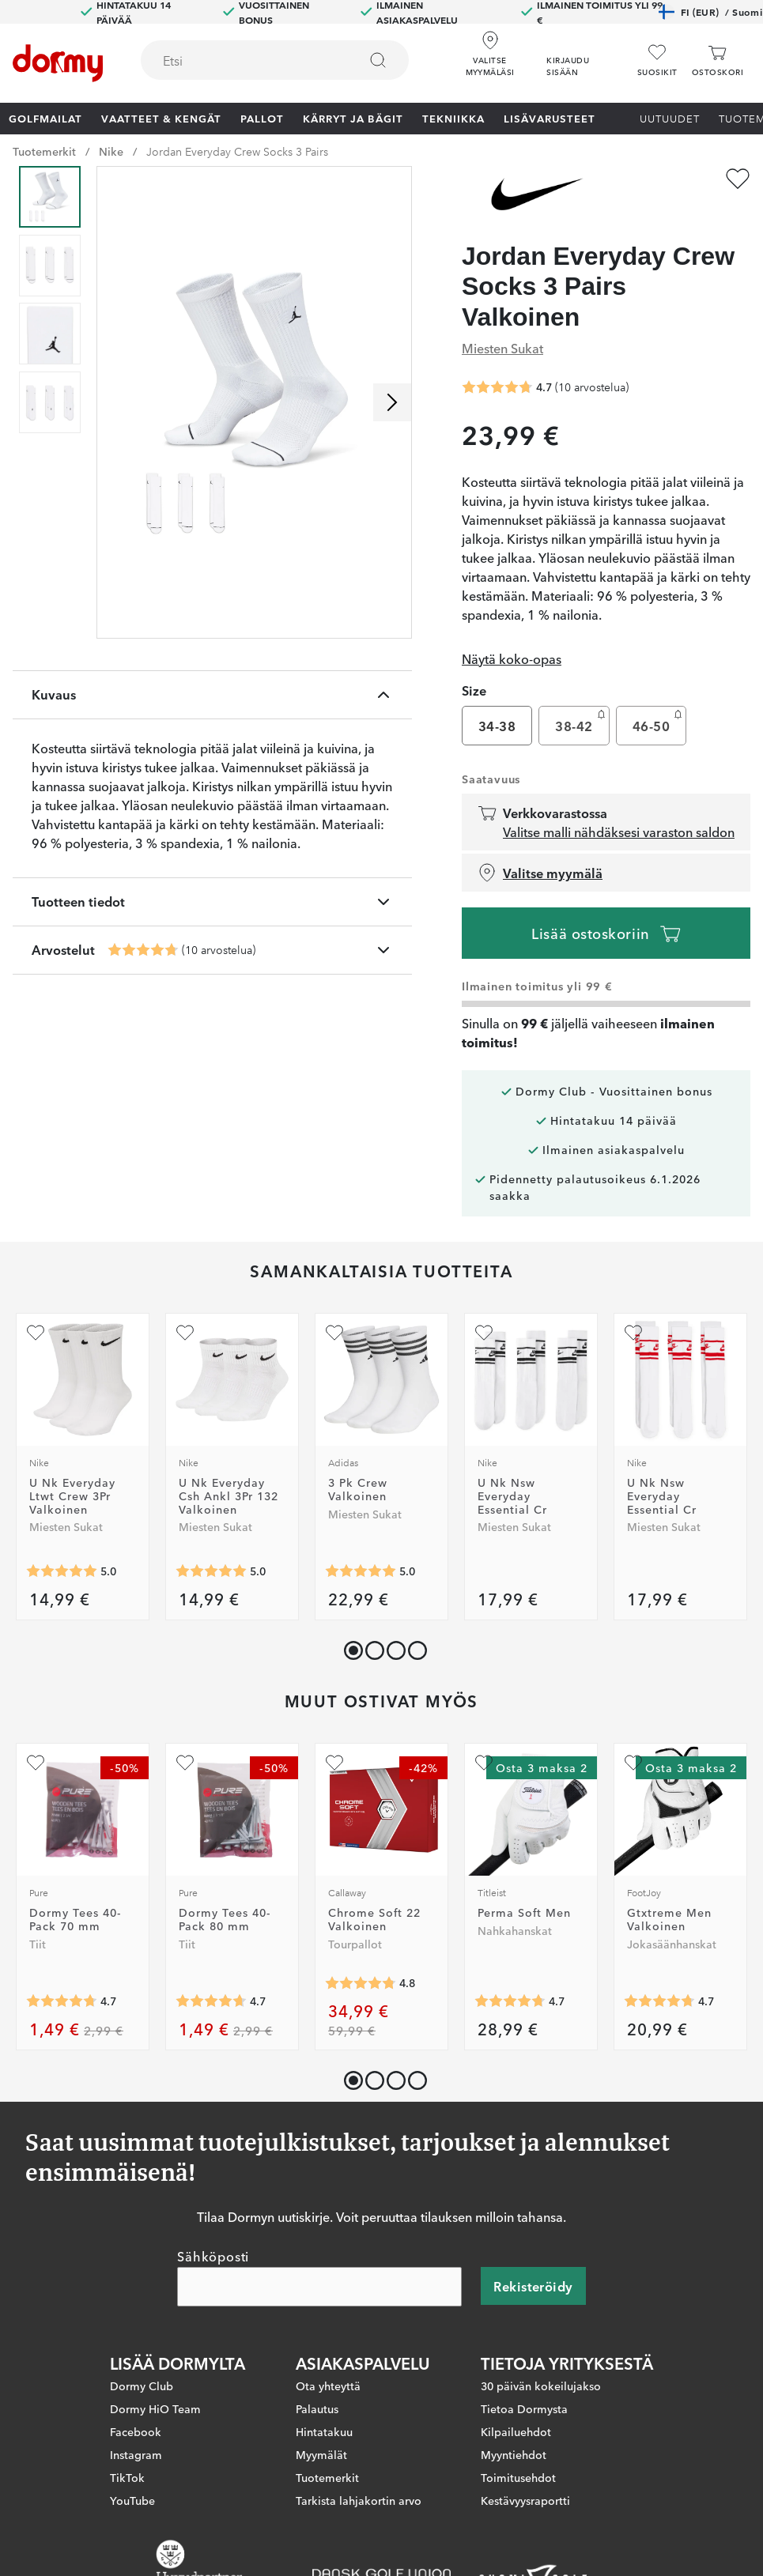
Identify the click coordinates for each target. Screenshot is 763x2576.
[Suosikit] (657, 60)
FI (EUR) (710, 12)
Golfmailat (45, 118)
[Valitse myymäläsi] (490, 54)
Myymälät (321, 2453)
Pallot (262, 118)
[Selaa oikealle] (392, 402)
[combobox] (275, 60)
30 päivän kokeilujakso (541, 2385)
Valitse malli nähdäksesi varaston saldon (619, 831)
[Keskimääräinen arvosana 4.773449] (360, 1983)
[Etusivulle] (58, 63)
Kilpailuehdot (516, 2430)
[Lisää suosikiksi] (737, 178)
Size (474, 690)
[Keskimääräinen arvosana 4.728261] (510, 2001)
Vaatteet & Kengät (161, 118)
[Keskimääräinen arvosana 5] (61, 1571)
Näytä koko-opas (511, 658)
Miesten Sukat (502, 347)
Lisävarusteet (549, 118)
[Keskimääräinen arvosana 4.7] (143, 950)
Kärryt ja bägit (353, 118)
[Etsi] (378, 60)
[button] (584, 54)
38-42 (581, 722)
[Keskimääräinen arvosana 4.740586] (659, 2001)
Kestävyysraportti (525, 2499)
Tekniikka (453, 118)
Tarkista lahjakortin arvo (358, 2499)
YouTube (132, 2499)
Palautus (317, 2408)
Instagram (136, 2453)
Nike (111, 151)
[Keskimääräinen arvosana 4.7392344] (61, 2001)
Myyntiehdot (513, 2453)
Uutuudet (670, 118)
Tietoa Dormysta (524, 2408)
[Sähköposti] (319, 2286)
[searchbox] (238, 60)
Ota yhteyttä (328, 2385)
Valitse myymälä (540, 872)
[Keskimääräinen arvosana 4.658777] (211, 2001)
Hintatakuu (324, 2430)
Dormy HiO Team (155, 2408)
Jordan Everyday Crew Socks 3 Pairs (237, 151)
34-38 (497, 725)
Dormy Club (141, 2385)
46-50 (659, 722)
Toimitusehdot (518, 2476)
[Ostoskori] (717, 60)
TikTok (127, 2476)
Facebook (135, 2430)
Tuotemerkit (44, 151)
